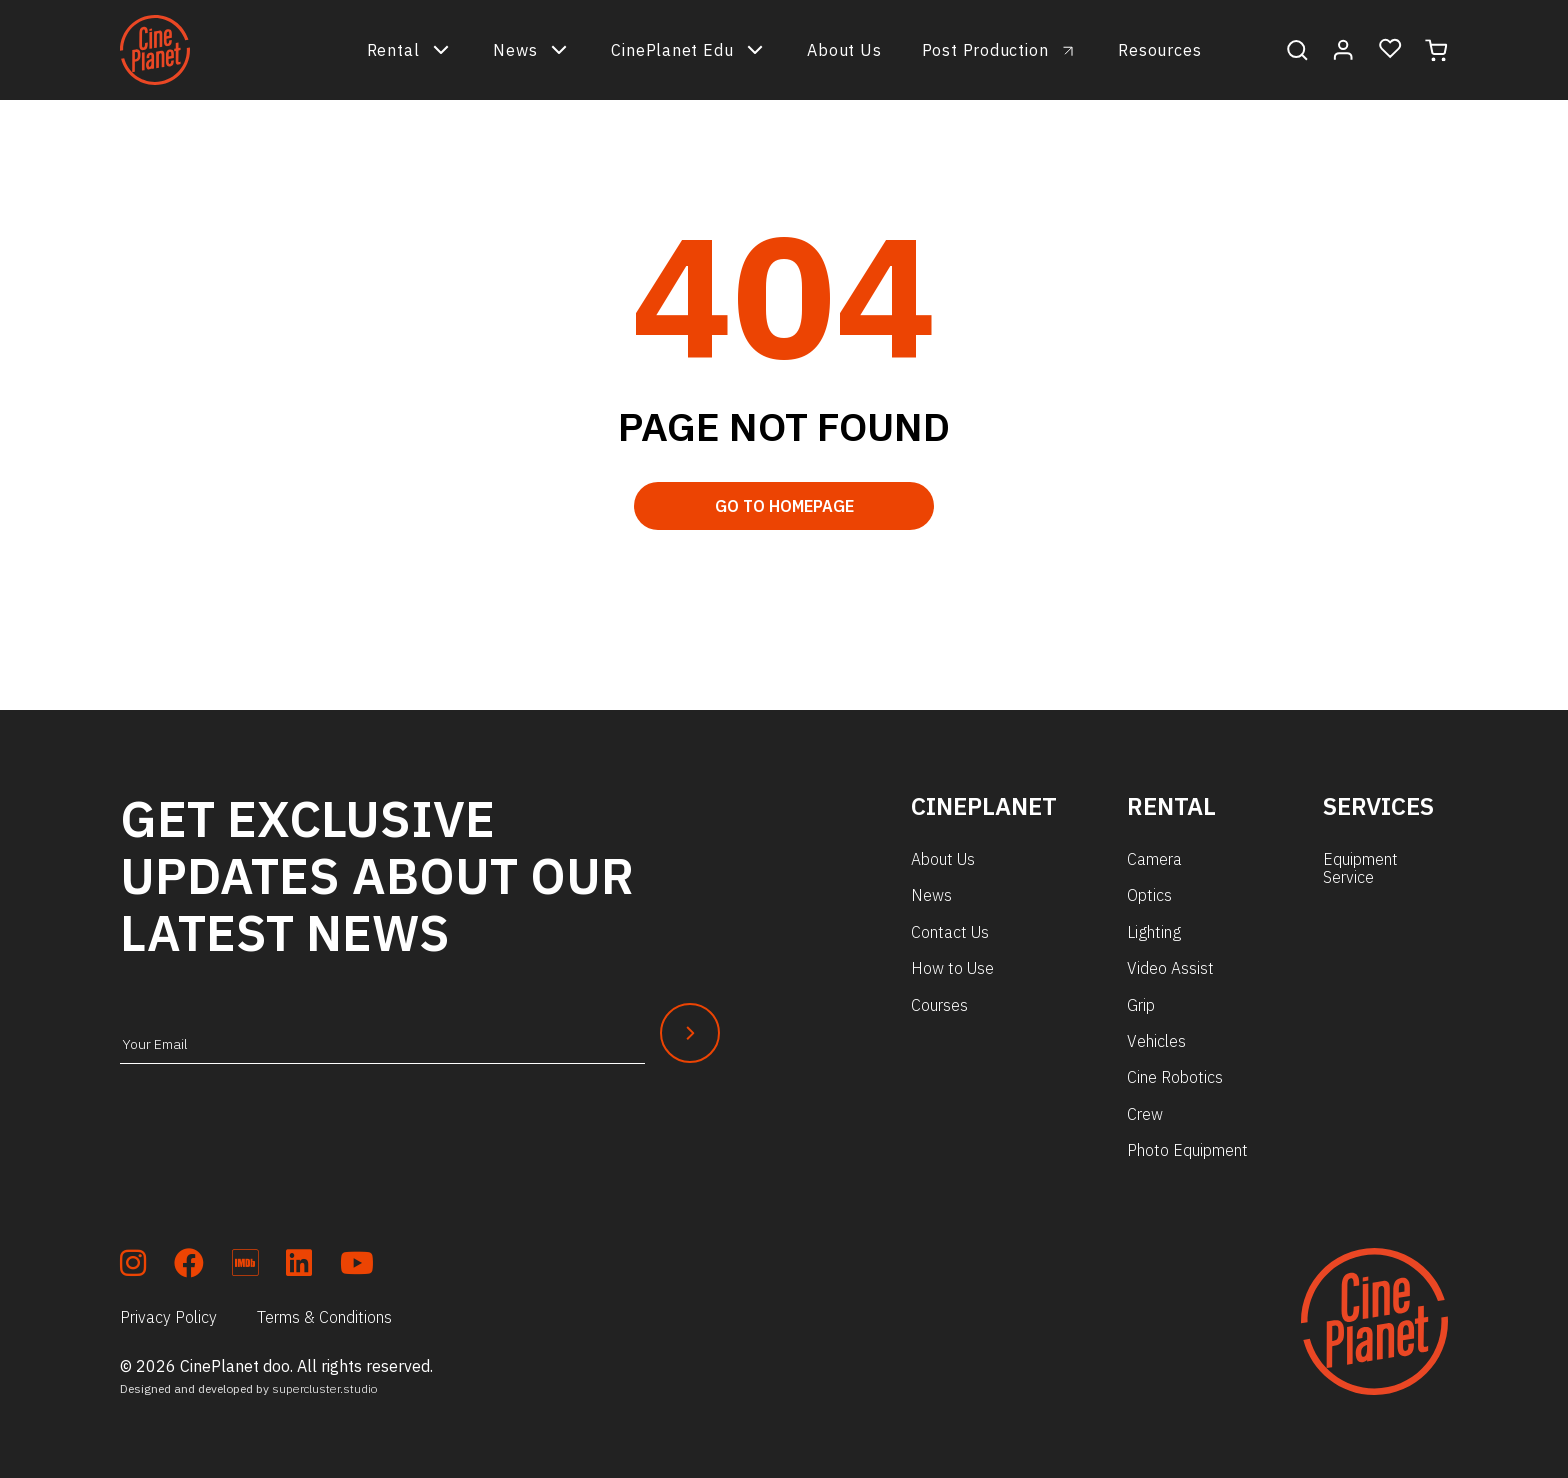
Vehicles (1156, 1041)
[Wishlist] (1390, 49)
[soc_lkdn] (299, 1266)
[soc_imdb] (245, 1266)
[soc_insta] (133, 1266)
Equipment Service (1360, 868)
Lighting (1154, 932)
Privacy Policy (168, 1317)
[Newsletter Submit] (690, 1033)
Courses (939, 1005)
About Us (844, 50)
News (532, 50)
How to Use (952, 968)
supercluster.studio (325, 1388)
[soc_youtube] (357, 1266)
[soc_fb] (189, 1266)
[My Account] (1343, 50)
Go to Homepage (784, 506)
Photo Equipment (1187, 1150)
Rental (410, 50)
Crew (1145, 1114)
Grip (1141, 1005)
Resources (1159, 50)
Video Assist (1170, 968)
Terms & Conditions (324, 1317)
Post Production (985, 50)
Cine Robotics (1175, 1077)
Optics (1149, 895)
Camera (1154, 859)
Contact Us (950, 932)
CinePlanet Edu (689, 50)
